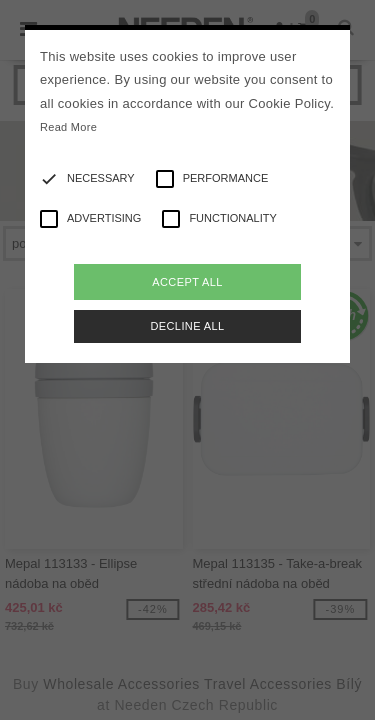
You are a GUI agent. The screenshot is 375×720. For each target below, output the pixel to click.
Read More (68, 127)
